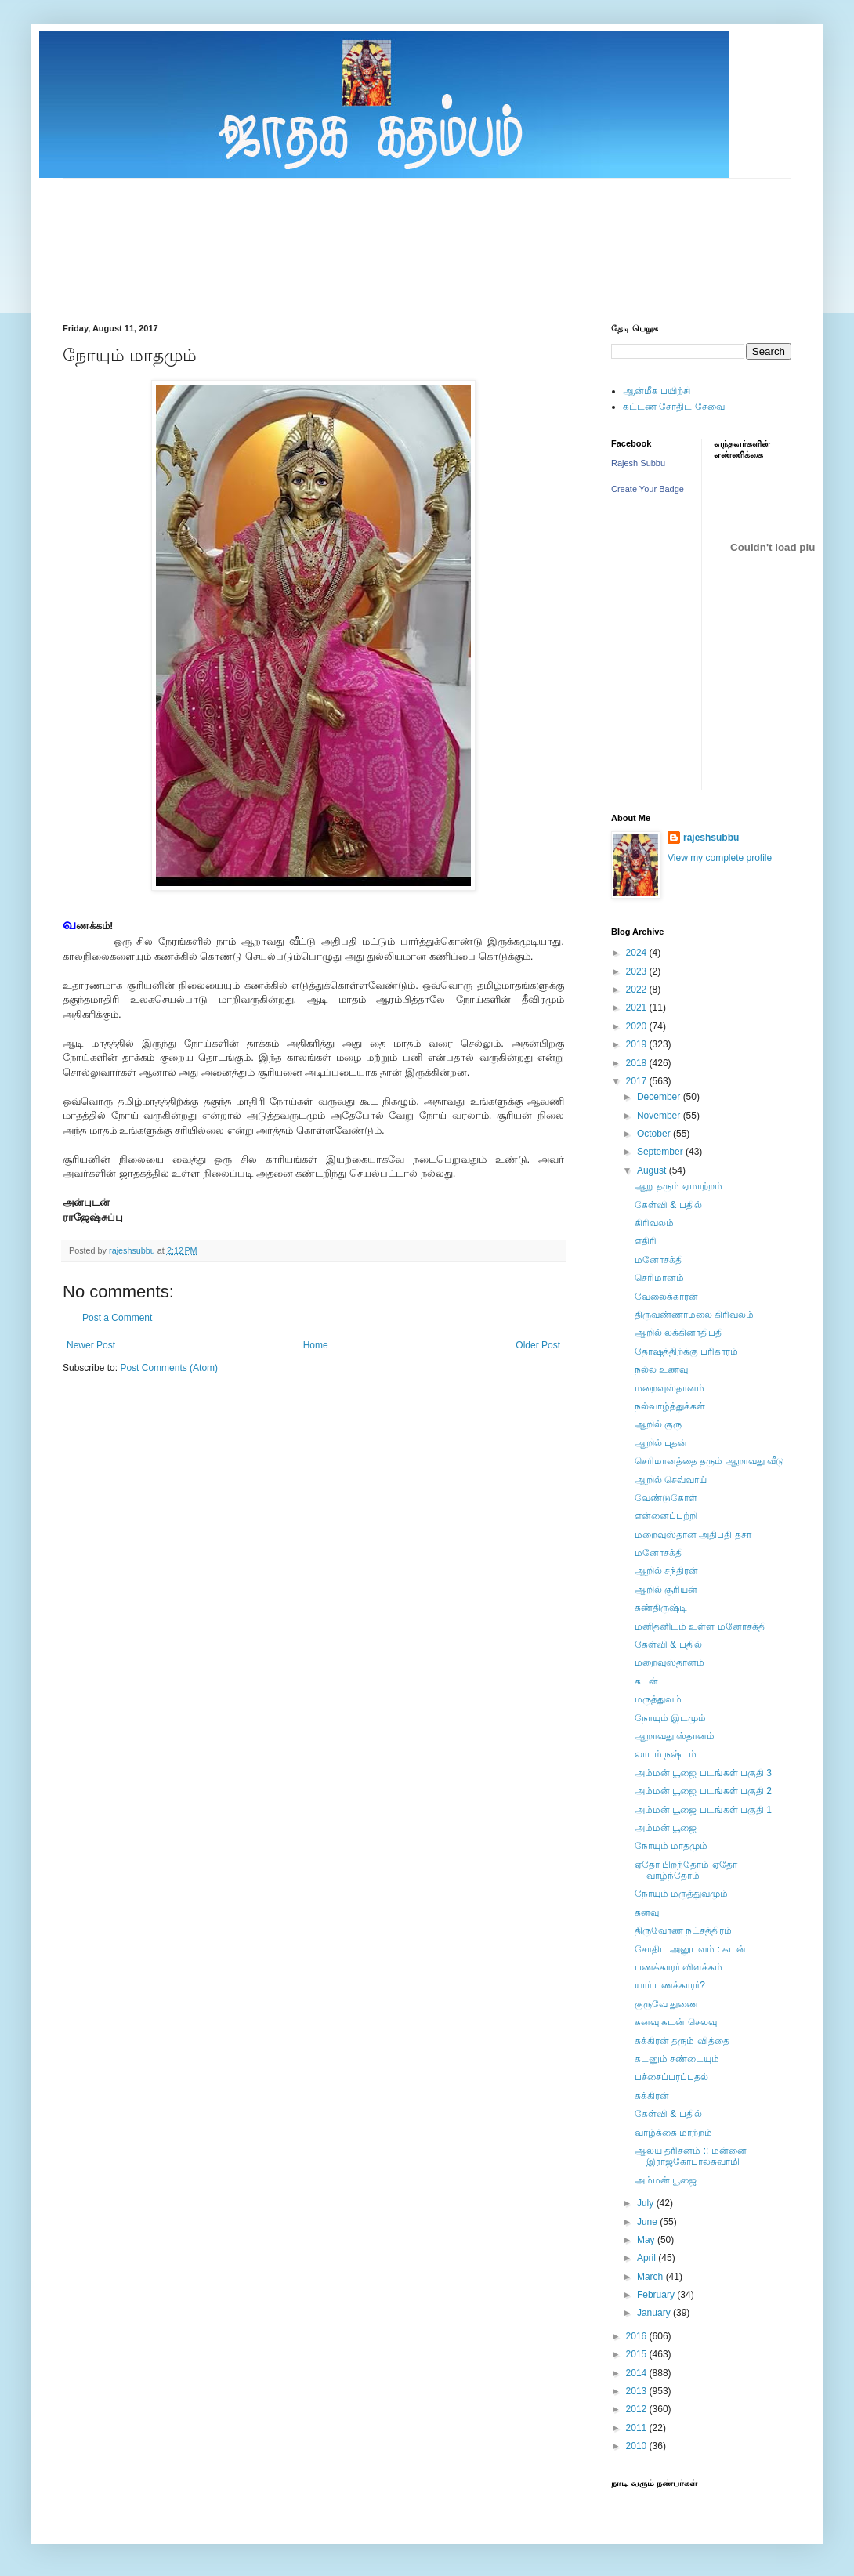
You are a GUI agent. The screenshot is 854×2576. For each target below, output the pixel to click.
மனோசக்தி (659, 1259)
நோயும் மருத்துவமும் (681, 1893)
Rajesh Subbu (638, 463)
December (660, 1096)
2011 (638, 2427)
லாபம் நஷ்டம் (666, 1754)
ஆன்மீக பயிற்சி (656, 390)
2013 (638, 2391)
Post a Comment (117, 1317)
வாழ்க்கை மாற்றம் (673, 2132)
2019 (638, 1044)
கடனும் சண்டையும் (677, 2058)
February (657, 2294)
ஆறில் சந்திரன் (666, 1570)
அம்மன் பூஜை (666, 1827)
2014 (638, 2373)
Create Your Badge (647, 489)
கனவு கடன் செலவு (676, 2022)
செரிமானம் (659, 1277)
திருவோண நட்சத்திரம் (683, 1930)
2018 (638, 1063)
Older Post (538, 1345)
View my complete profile (720, 857)
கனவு (647, 1912)
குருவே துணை (666, 2004)
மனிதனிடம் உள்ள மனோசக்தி (700, 1626)
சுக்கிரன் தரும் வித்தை (682, 2040)
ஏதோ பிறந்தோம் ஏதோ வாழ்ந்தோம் (686, 1870)
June (648, 2221)
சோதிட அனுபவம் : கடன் (690, 1949)
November (660, 1115)
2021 (638, 1007)
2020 (638, 1026)
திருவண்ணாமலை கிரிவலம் (694, 1314)
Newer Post (91, 1345)
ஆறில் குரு (658, 1424)
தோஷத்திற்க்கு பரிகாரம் (686, 1351)
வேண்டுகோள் (666, 1497)
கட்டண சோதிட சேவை (674, 406)
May (647, 2239)
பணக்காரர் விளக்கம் (678, 1967)
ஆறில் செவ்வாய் (671, 1479)
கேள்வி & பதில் (668, 1204)
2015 (638, 2354)
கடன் (646, 1681)
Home (315, 1345)
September (661, 1151)
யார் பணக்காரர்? (670, 1985)
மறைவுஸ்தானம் (669, 1388)
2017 (638, 1081)
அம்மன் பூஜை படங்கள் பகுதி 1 (703, 1809)
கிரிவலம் (654, 1222)
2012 (638, 2409)
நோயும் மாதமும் (671, 1845)
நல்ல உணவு (661, 1369)
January (655, 2312)
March (651, 2276)
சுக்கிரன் (652, 2095)
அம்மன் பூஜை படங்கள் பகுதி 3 (703, 1772)
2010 (638, 2445)
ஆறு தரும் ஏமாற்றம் (678, 1186)
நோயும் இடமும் (670, 1718)
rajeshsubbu (133, 1250)
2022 (638, 989)
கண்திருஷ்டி (661, 1607)
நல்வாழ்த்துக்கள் (670, 1406)
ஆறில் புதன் (661, 1443)
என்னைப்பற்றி (666, 1516)
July (647, 2203)
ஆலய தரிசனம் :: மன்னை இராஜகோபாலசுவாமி (691, 2156)
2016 (638, 2336)
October (655, 1133)
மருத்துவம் (658, 1699)
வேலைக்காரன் (666, 1296)
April (647, 2257)
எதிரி (646, 1241)
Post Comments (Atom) (169, 1367)
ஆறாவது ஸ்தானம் (675, 1736)
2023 (638, 971)
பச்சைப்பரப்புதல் (671, 2076)
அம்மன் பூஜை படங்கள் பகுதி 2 (703, 1790)
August (653, 1170)
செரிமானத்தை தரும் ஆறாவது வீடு (709, 1461)
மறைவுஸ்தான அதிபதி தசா (693, 1534)
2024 (638, 952)
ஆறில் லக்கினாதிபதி (679, 1332)
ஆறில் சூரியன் (666, 1589)
